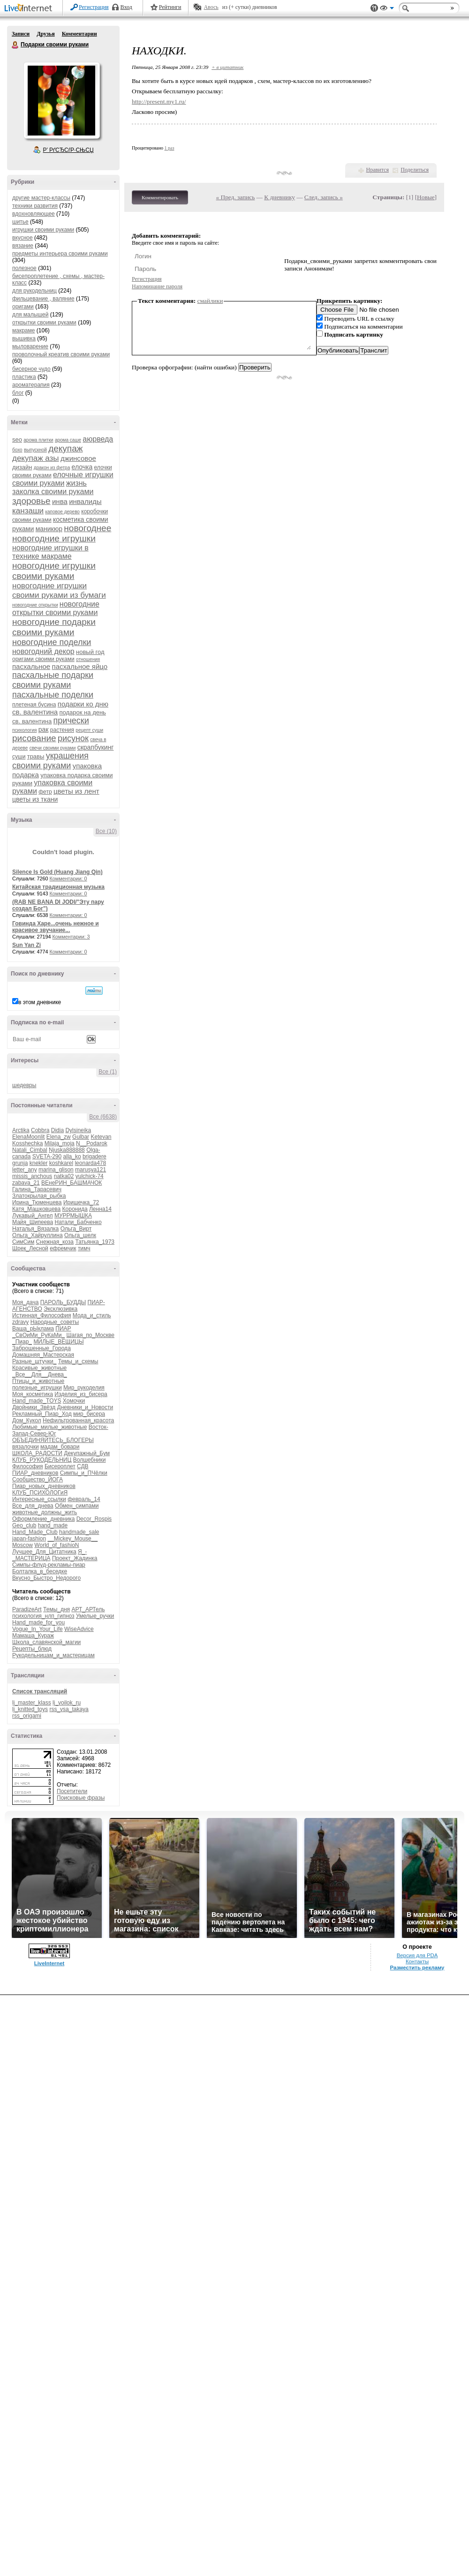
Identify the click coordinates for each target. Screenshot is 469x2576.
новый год (90, 651)
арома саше (68, 440)
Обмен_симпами (76, 1505)
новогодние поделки (51, 642)
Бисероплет (60, 1466)
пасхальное (31, 666)
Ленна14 (100, 1209)
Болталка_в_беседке (39, 1571)
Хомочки (74, 1400)
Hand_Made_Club (35, 1532)
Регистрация (94, 7)
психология (24, 730)
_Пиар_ (22, 1341)
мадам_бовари (59, 1446)
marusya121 (90, 1169)
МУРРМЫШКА (73, 1215)
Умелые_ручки (95, 1616)
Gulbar (80, 1137)
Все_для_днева (32, 1505)
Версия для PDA (417, 1955)
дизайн (22, 467)
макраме (23, 330)
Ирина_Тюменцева (37, 1202)
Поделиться (415, 169)
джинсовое (78, 458)
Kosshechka (27, 1143)
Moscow (22, 1545)
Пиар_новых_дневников (44, 1486)
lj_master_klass (31, 1702)
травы (36, 756)
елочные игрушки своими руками (62, 479)
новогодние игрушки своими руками (54, 571)
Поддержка (374, 8)
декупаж (65, 448)
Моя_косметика (32, 1394)
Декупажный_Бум (87, 1453)
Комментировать (160, 197)
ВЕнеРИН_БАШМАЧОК (71, 1182)
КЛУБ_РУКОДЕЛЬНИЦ (41, 1460)
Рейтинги (170, 7)
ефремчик (63, 1248)
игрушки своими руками (43, 229)
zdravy (20, 1322)
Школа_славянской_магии (46, 1642)
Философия (27, 1466)
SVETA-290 (46, 1156)
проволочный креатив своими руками (61, 354)
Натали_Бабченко (77, 1222)
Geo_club (24, 1525)
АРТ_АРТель (88, 1609)
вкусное (22, 237)
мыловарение (30, 346)
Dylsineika (78, 1130)
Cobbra (40, 1130)
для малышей (30, 314)
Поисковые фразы (81, 1798)
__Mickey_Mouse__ (72, 1538)
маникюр (49, 529)
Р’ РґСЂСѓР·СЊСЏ (68, 150)
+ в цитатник (227, 67)
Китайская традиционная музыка (58, 887)
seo (17, 439)
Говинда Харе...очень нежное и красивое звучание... (55, 926)
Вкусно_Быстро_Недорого (46, 1578)
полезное (24, 268)
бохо (17, 449)
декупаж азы (35, 458)
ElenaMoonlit (28, 1137)
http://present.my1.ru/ (159, 101)
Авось (211, 7)
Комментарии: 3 (71, 936)
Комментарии (79, 33)
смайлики (210, 300)
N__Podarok (91, 1143)
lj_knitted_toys (30, 1709)
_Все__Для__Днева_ (39, 1374)
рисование (34, 738)
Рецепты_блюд (32, 1648)
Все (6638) (103, 1116)
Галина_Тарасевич (36, 1189)
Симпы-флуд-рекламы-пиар (48, 1565)
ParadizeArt (27, 1609)
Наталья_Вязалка (35, 1228)
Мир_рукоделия (84, 1387)
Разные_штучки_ (34, 1361)
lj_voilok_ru (67, 1702)
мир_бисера (89, 1414)
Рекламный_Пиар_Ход (42, 1414)
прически (71, 720)
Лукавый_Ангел (32, 1215)
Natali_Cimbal (29, 1150)
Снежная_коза (55, 1242)
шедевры (24, 1085)
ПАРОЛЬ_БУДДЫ (63, 1302)
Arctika (21, 1130)
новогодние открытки (35, 605)
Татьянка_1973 (94, 1242)
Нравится (377, 169)
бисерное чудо (31, 369)
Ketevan (101, 1137)
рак (43, 729)
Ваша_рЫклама (33, 1328)
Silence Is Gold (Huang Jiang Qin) (57, 872)
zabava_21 (26, 1182)
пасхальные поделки (52, 694)
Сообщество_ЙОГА (37, 1479)
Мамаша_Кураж (33, 1635)
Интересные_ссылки (39, 1499)
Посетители (72, 1791)
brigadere (94, 1156)
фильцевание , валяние (43, 298)
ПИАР (63, 1328)
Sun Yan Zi (26, 945)
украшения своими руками (50, 760)
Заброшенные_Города (41, 1348)
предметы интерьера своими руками (60, 253)
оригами (23, 306)
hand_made (53, 1525)
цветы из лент (76, 791)
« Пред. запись (235, 197)
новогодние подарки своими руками (54, 627)
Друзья (45, 33)
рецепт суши (89, 730)
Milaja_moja (60, 1143)
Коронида (75, 1209)
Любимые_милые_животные (49, 1427)
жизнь (76, 483)
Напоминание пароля (157, 286)
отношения (88, 659)
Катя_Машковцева (36, 1209)
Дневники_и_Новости (85, 1407)
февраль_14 (84, 1499)
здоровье (31, 501)
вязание (22, 245)
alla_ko (72, 1156)
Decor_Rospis (94, 1519)
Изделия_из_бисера (80, 1394)
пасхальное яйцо (80, 666)
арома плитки (38, 440)
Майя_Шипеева (32, 1222)
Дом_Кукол (26, 1420)
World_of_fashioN (56, 1545)
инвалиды (85, 501)
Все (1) (107, 1071)
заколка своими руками (52, 492)
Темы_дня (56, 1609)
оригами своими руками (43, 659)
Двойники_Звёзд (33, 1407)
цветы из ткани (35, 799)
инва (60, 501)
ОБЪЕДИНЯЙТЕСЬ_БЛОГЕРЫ (53, 1440)
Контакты (417, 1961)
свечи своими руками (53, 748)
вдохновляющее (33, 213)
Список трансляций (39, 1691)
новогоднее (87, 528)
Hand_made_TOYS (36, 1400)
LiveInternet (30, 9)
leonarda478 (90, 1163)
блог (18, 393)
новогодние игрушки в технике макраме (50, 552)
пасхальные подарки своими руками (52, 680)
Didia (57, 1130)
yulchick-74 (90, 1176)
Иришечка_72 (81, 1202)
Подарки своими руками (15, 45)
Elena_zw (58, 1137)
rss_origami (26, 1715)
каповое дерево (62, 511)
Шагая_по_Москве (90, 1335)
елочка (82, 467)
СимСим (23, 1242)
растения (62, 730)
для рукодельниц (34, 290)
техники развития (35, 206)
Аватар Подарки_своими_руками (61, 100)
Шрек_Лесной (30, 1248)
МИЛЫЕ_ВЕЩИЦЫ (58, 1341)
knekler (39, 1163)
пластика (24, 377)
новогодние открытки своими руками (55, 608)
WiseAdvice (79, 1629)
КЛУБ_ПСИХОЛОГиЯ (40, 1492)
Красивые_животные (39, 1368)
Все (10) (106, 831)
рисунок (73, 738)
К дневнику (279, 197)
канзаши (28, 510)
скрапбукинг (95, 747)
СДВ (83, 1466)
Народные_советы (54, 1322)
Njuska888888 (67, 1150)
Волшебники (89, 1460)
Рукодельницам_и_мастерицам (53, 1655)
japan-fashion (29, 1538)
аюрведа (98, 439)
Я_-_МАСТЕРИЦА (49, 1555)
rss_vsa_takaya (68, 1709)
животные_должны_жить (44, 1512)
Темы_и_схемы (78, 1361)
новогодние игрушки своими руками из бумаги (59, 590)
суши (18, 756)
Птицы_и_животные (38, 1381)
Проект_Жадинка (75, 1558)
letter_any (24, 1169)
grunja (20, 1163)
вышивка (24, 338)
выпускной (35, 449)
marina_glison (56, 1169)
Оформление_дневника (43, 1519)
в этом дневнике (39, 1002)
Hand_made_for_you (38, 1622)
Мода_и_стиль (92, 1315)
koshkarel (61, 1163)
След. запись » (323, 197)
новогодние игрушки (54, 538)
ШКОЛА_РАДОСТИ (37, 1453)
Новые (425, 197)
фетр (45, 792)
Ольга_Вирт (76, 1228)
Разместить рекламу (417, 1967)
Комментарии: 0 (68, 878)
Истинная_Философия (41, 1315)
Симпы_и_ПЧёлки (83, 1473)
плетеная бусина (34, 704)
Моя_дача (25, 1302)
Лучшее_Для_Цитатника (44, 1551)
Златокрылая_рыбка (39, 1196)
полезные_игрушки (37, 1387)
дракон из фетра (52, 467)
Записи (21, 33)
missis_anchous (32, 1176)
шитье (20, 221)
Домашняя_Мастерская (43, 1355)
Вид (387, 9)
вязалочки (25, 1446)
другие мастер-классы (41, 198)
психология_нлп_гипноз (43, 1616)
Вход (126, 7)
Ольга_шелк (80, 1235)
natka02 (64, 1176)
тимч (84, 1248)
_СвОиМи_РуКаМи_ (38, 1335)
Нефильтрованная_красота (78, 1420)
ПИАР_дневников (35, 1473)
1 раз (169, 147)
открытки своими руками (44, 322)
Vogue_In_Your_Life (37, 1629)
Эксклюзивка (60, 1309)
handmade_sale (79, 1532)
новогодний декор (43, 651)
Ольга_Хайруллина (37, 1235)
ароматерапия (31, 385)
